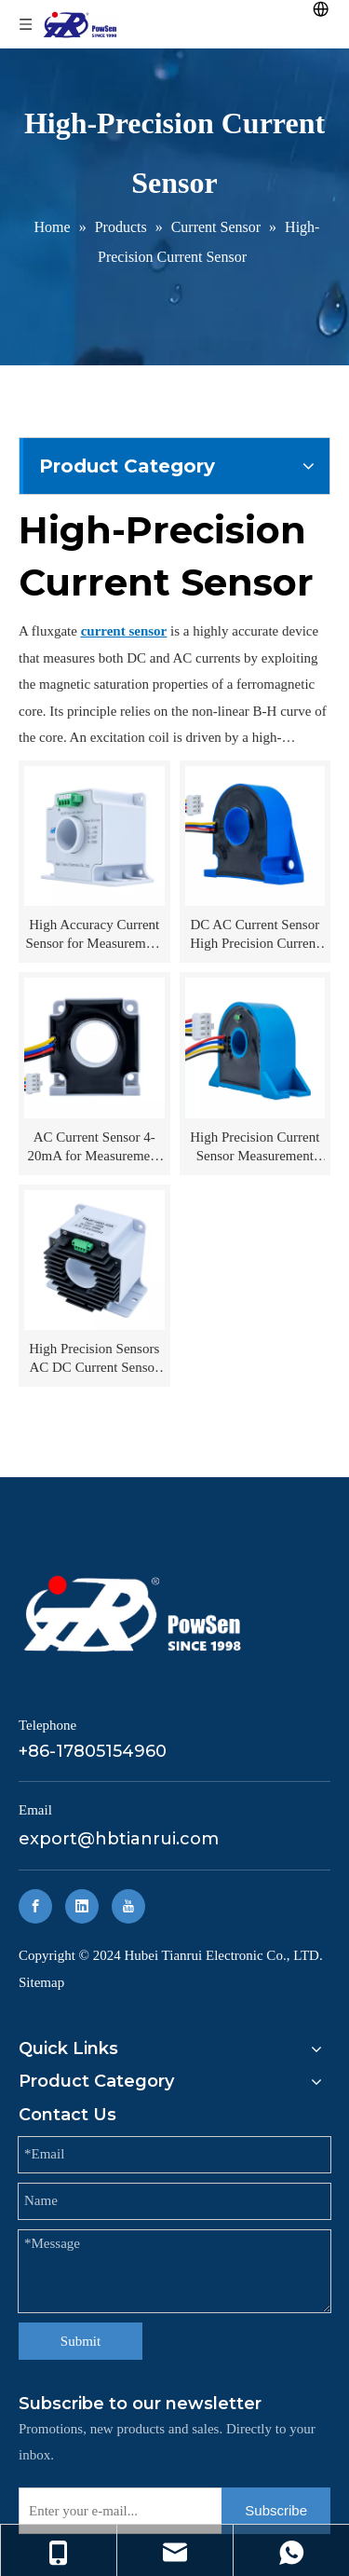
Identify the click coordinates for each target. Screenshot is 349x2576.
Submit (80, 2341)
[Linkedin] (82, 1906)
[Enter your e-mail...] (116, 2510)
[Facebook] (35, 1906)
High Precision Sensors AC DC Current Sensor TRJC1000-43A (94, 1359)
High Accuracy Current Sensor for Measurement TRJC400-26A (94, 934)
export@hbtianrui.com (119, 1839)
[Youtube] (128, 1906)
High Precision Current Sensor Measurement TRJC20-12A (254, 1147)
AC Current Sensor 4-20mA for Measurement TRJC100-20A (94, 1147)
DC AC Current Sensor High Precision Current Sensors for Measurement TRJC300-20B (255, 934)
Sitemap (41, 1982)
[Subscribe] (275, 2510)
